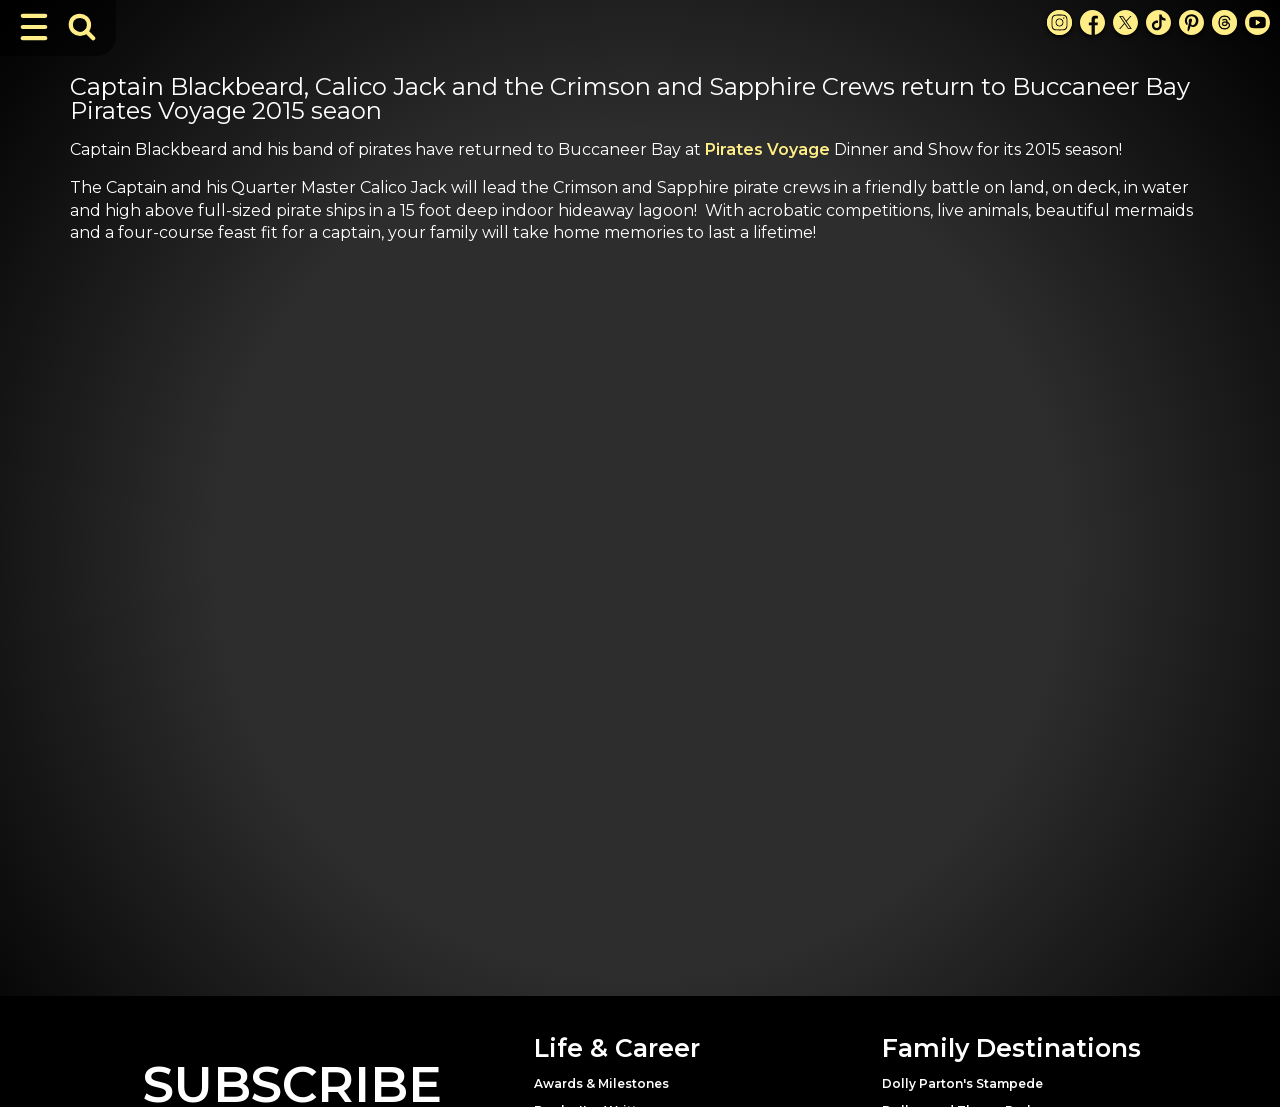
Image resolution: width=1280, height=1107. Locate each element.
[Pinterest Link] (1191, 22)
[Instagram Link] (1059, 22)
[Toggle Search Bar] (82, 27)
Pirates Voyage (767, 149)
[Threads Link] (1224, 22)
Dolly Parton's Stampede (962, 1083)
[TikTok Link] (1158, 22)
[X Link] (1125, 22)
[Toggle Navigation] (34, 27)
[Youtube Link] (1257, 22)
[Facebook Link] (1092, 22)
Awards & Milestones (601, 1083)
